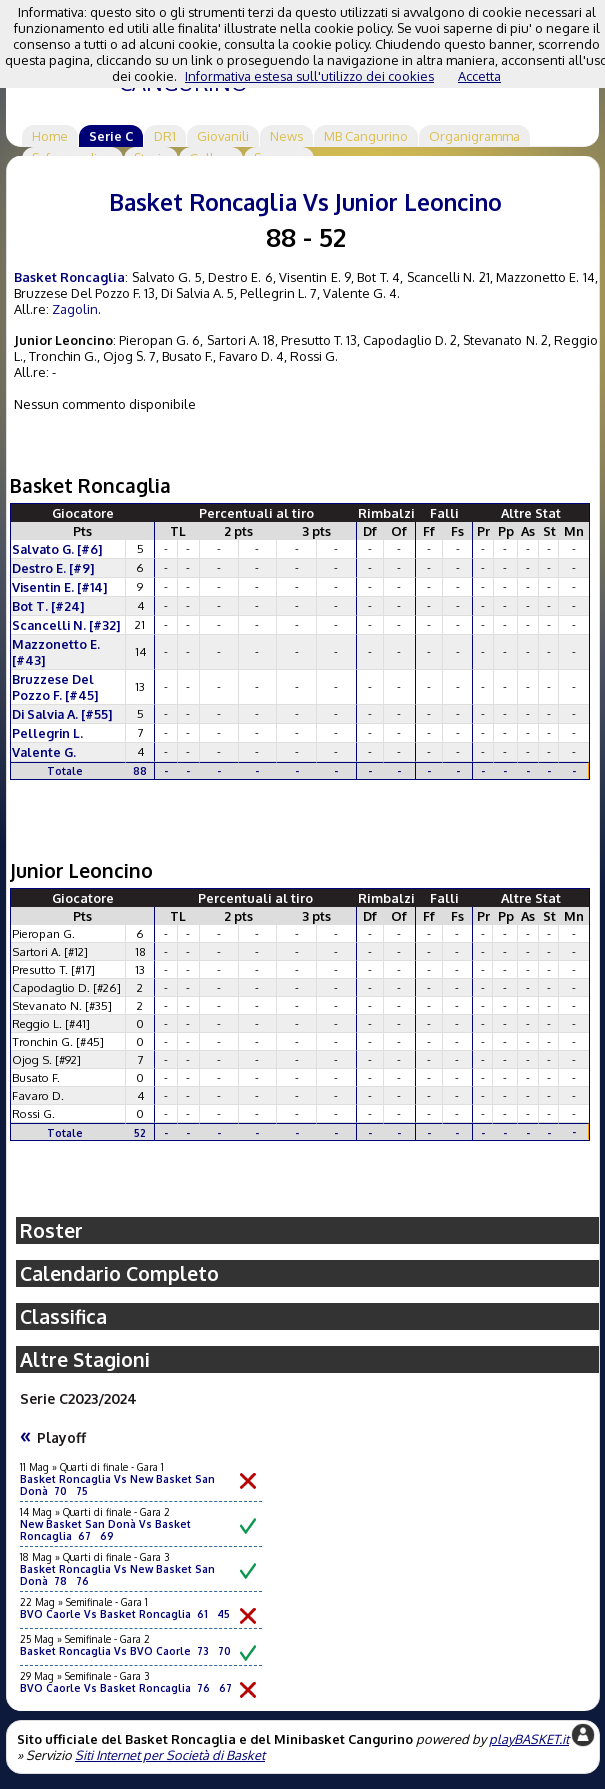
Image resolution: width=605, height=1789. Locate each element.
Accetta (479, 76)
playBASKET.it (529, 1739)
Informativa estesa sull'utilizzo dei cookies (309, 76)
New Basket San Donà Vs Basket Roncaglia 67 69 (105, 1530)
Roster (51, 1230)
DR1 (165, 136)
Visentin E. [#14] (59, 587)
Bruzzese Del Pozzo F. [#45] (55, 687)
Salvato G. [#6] (57, 549)
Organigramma (474, 136)
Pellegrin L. (47, 733)
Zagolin (75, 309)
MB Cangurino (366, 136)
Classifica (63, 1316)
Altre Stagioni (85, 1359)
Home (50, 136)
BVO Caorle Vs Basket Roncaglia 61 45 (125, 1614)
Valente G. (44, 752)
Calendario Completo (119, 1273)
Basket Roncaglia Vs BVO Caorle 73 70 (125, 1651)
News (286, 136)
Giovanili (223, 136)
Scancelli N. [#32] (66, 625)
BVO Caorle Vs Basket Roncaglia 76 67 (126, 1688)
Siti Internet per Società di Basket (170, 1755)
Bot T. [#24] (48, 606)
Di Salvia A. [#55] (62, 714)
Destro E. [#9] (53, 568)
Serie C (111, 136)
